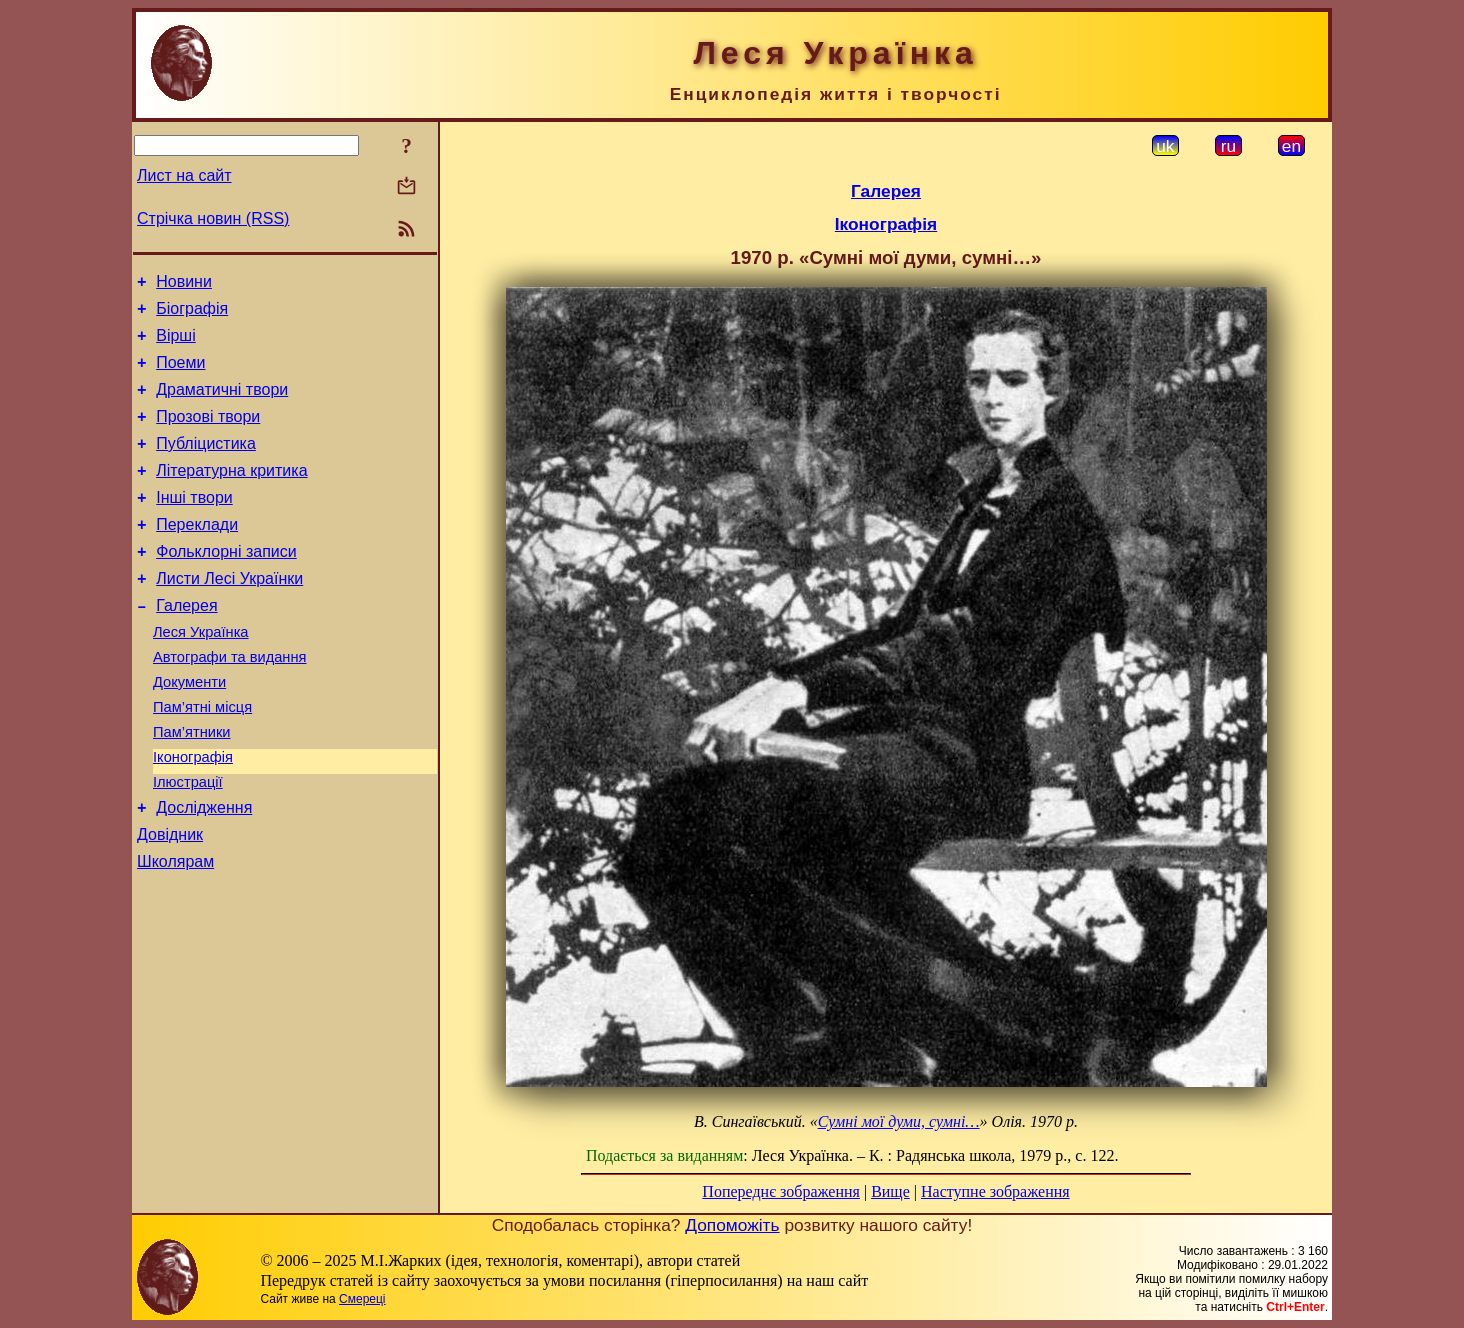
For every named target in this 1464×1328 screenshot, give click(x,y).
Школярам (175, 930)
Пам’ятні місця (202, 758)
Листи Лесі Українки (229, 614)
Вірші (176, 344)
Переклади (197, 554)
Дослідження (204, 870)
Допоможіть (732, 1225)
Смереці (362, 1299)
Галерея (186, 644)
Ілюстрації (188, 842)
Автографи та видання (229, 702)
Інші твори (194, 524)
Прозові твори (208, 434)
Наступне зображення (995, 1191)
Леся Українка (201, 674)
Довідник (170, 900)
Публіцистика (206, 464)
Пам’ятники (192, 786)
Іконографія (193, 814)
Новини (184, 284)
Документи (189, 730)
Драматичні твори (222, 404)
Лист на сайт (184, 175)
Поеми (180, 374)
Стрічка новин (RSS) (213, 218)
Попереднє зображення (781, 1191)
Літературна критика (231, 494)
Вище (890, 1191)
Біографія (192, 314)
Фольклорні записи (226, 584)
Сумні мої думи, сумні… (899, 1121)
